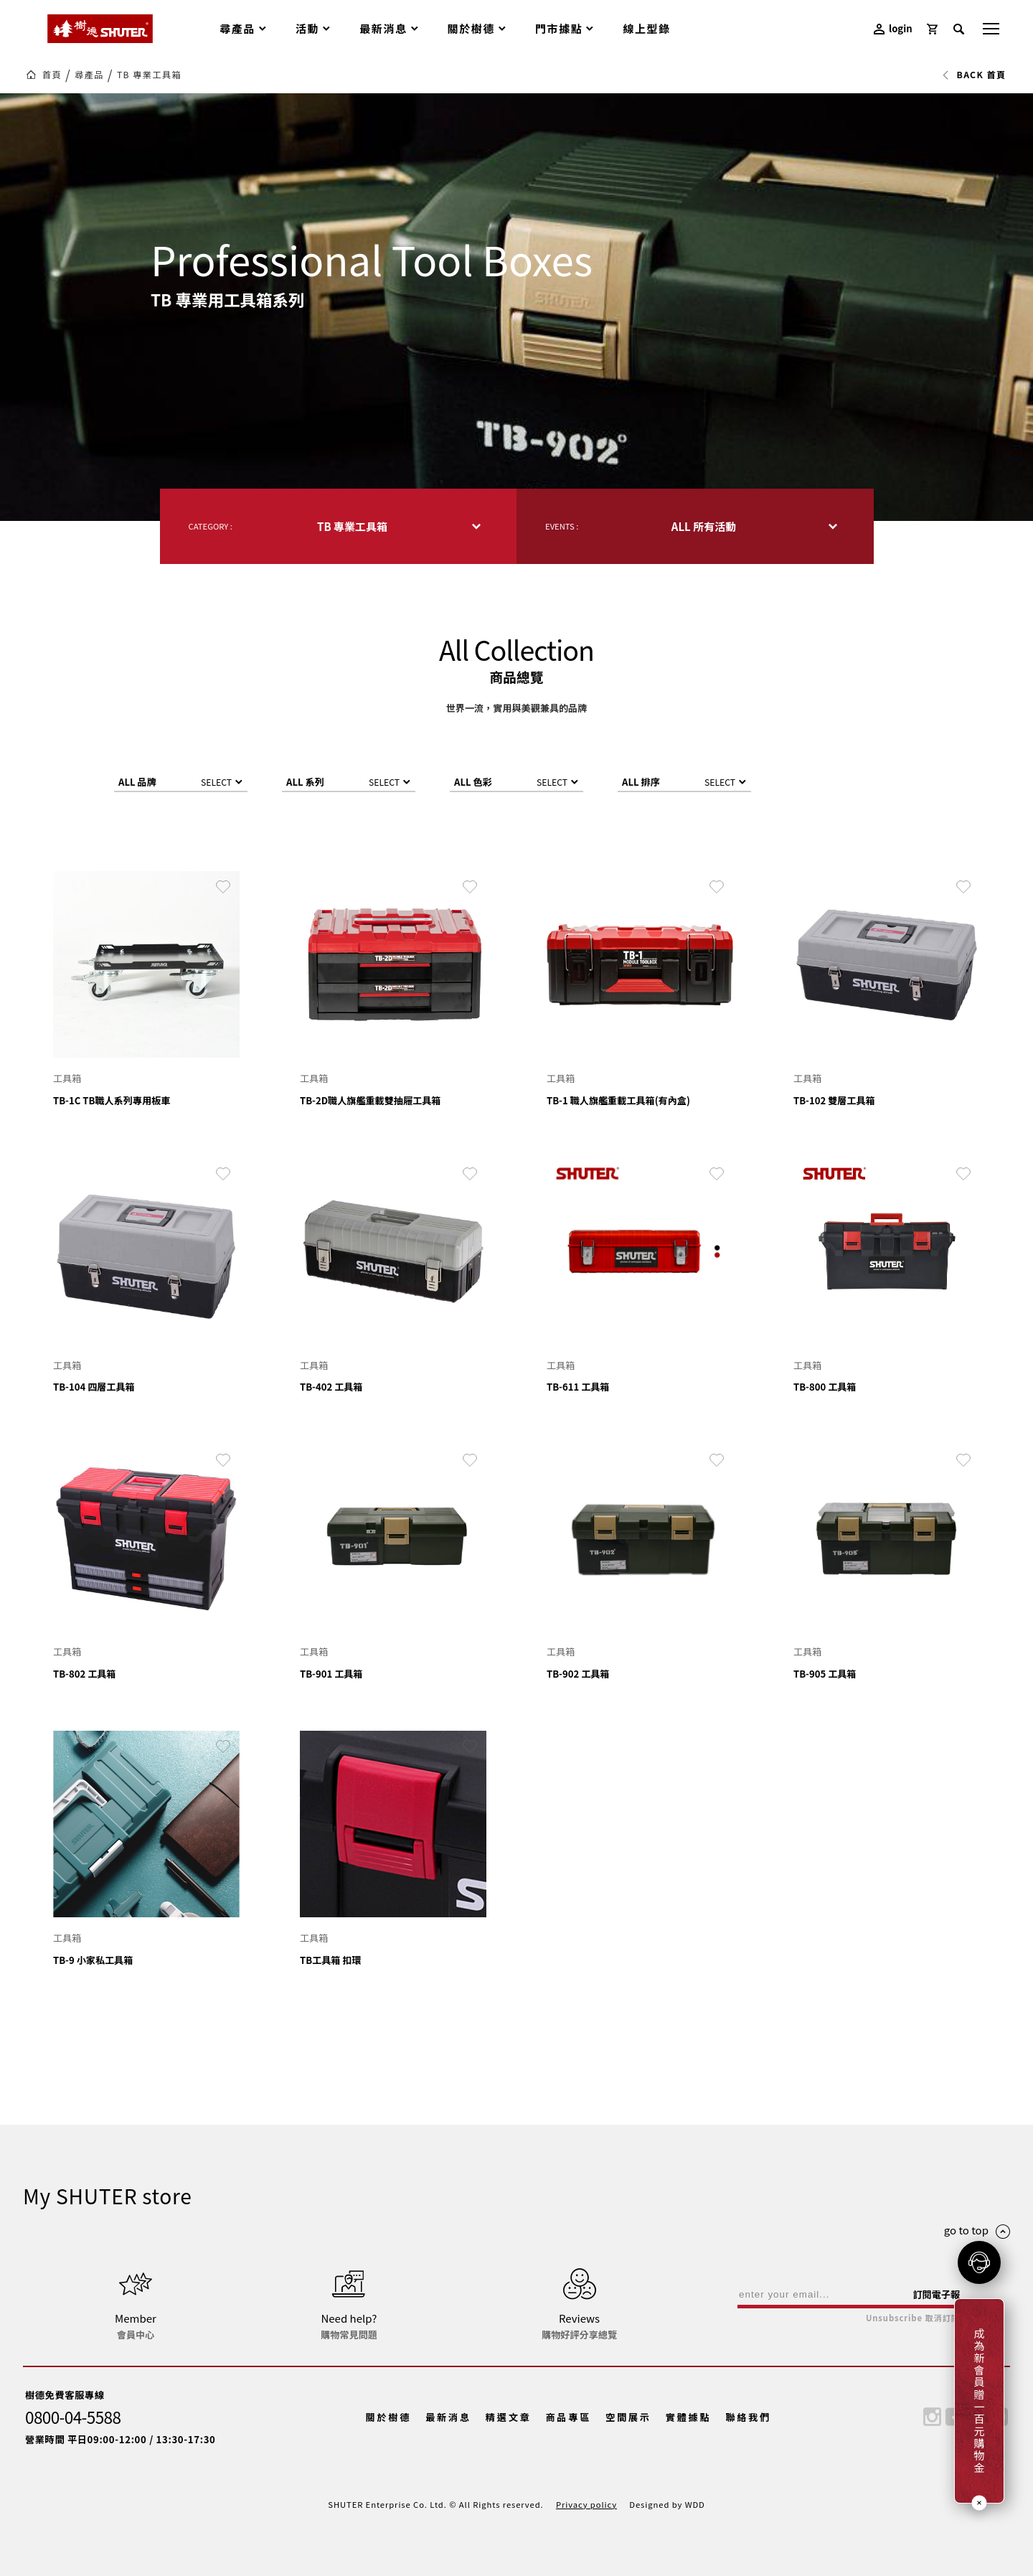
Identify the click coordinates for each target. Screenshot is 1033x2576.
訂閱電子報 (936, 2294)
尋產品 (89, 74)
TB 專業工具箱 (149, 74)
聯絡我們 (748, 2417)
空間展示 (628, 2417)
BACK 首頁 (973, 74)
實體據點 (689, 2417)
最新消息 (448, 2417)
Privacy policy (586, 2504)
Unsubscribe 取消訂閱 (913, 2318)
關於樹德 (389, 2417)
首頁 (52, 74)
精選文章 (509, 2417)
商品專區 (568, 2417)
